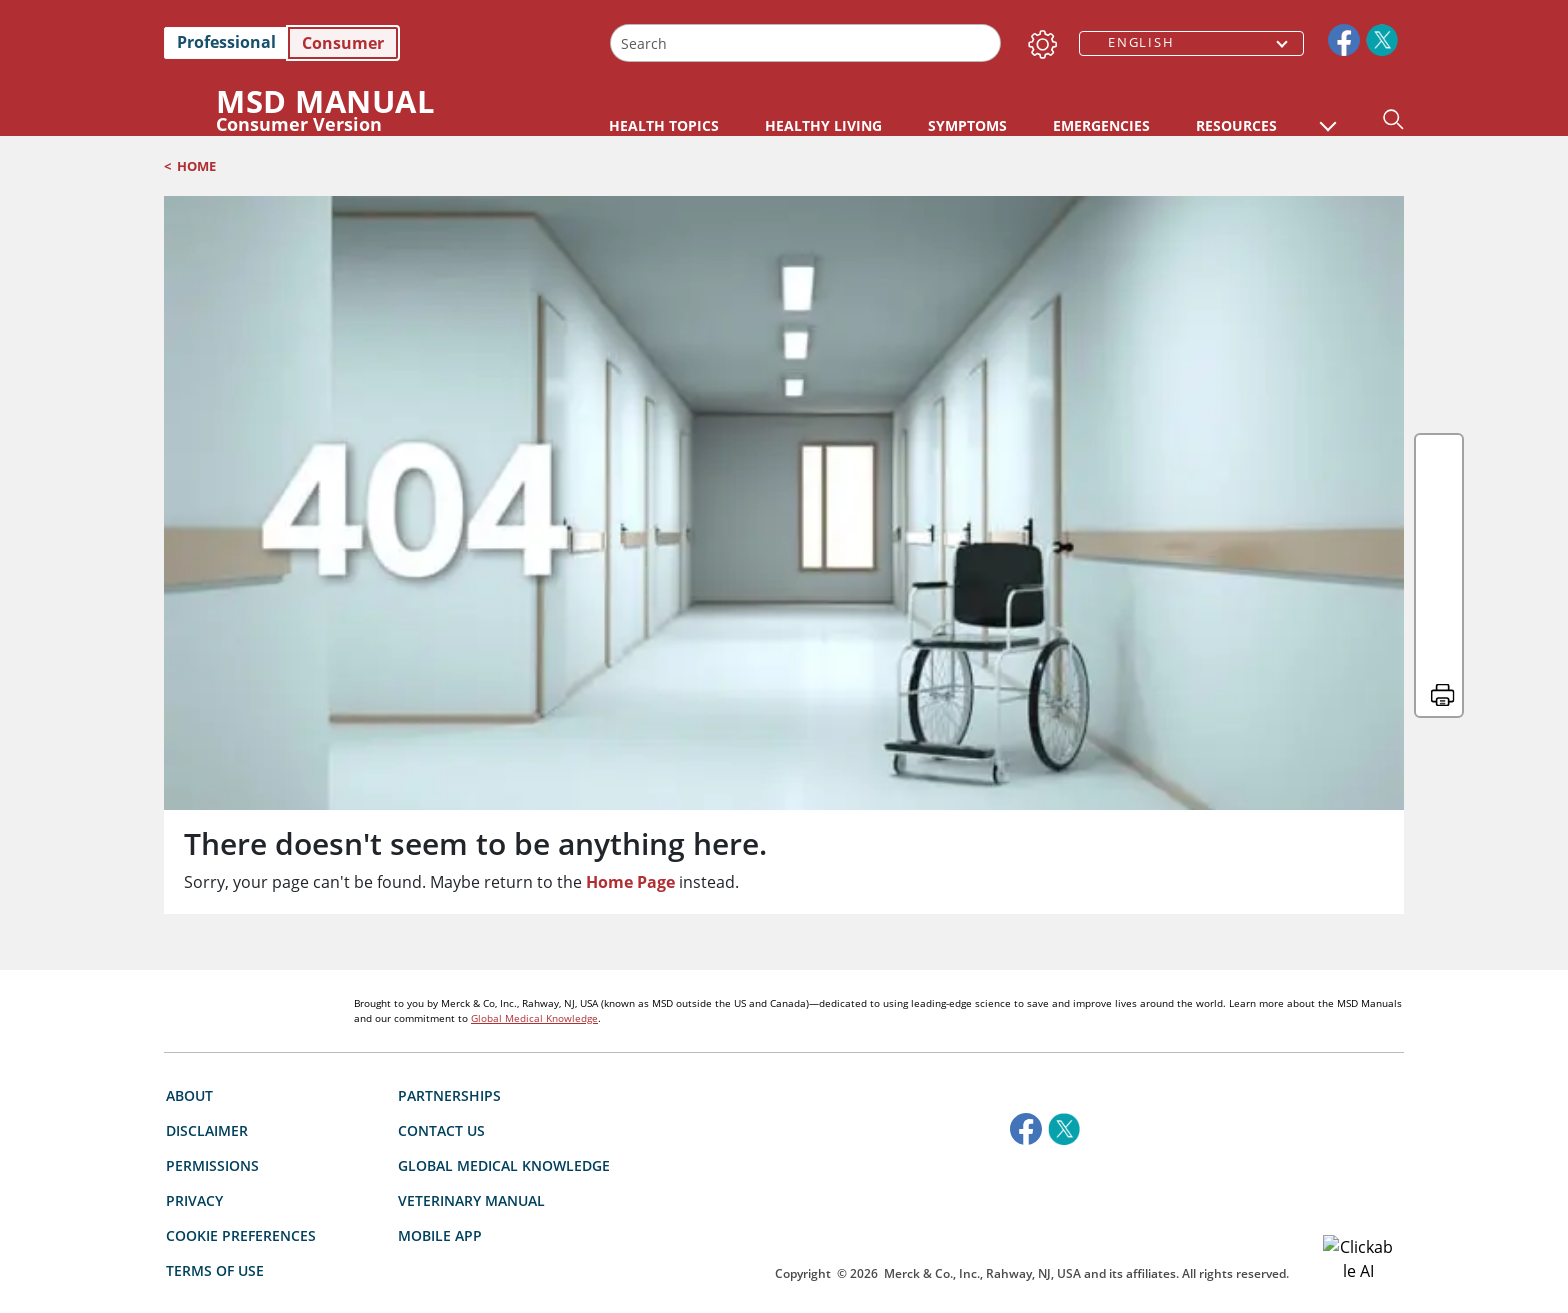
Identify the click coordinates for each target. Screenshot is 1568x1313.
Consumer (343, 43)
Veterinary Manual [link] (471, 1086)
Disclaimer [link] (207, 1016)
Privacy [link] (194, 1086)
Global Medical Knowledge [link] (504, 1051)
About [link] (189, 981)
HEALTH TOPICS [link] (664, 125)
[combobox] (805, 43)
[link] (377, 43)
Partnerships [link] (449, 981)
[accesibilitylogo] (1032, 1099)
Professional (226, 42)
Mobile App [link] (440, 1121)
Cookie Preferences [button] (241, 1121)
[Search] (983, 43)
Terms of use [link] (215, 1156)
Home (196, 166)
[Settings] (1039, 40)
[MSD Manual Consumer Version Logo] (362, 109)
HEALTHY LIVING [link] (1020, 125)
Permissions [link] (212, 1051)
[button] (1328, 116)
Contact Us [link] (441, 1016)
